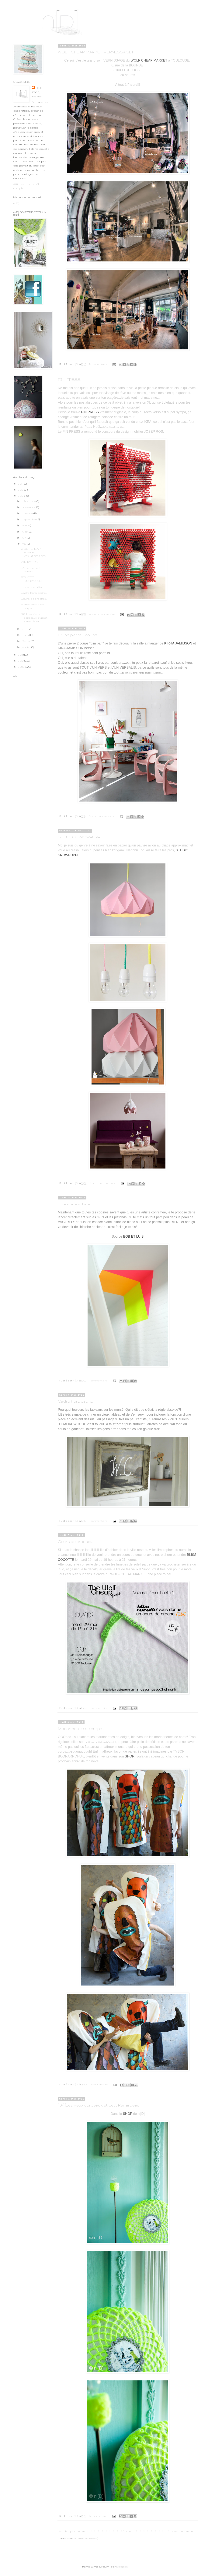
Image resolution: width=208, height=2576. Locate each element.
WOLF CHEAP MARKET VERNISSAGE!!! (95, 52)
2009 (21, 666)
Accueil (128, 2531)
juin (24, 537)
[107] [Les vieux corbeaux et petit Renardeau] (99, 2105)
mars (25, 634)
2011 (20, 654)
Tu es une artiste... (75, 1204)
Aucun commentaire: (102, 614)
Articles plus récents (73, 2531)
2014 (21, 483)
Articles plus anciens (181, 2531)
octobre (27, 513)
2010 (21, 660)
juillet (25, 531)
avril (25, 628)
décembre (29, 501)
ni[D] (38, 87)
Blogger (121, 2566)
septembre (30, 519)
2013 (21, 489)
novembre (29, 507)
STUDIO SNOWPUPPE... (81, 837)
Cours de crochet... (75, 1541)
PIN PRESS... (70, 379)
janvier (26, 647)
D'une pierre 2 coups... (78, 635)
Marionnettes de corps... (81, 1729)
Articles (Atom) (88, 2538)
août (25, 525)
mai (24, 543)
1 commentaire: (98, 364)
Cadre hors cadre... (76, 1401)
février (26, 641)
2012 (21, 495)
